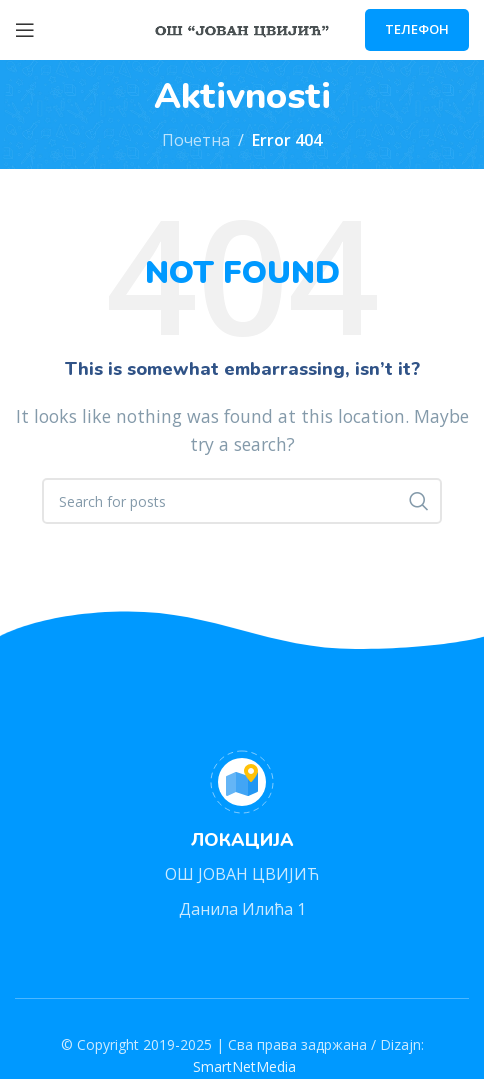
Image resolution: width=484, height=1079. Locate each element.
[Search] (242, 501)
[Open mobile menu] (25, 30)
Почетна (196, 140)
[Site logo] (242, 28)
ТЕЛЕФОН (417, 29)
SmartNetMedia (242, 1066)
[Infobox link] (242, 837)
